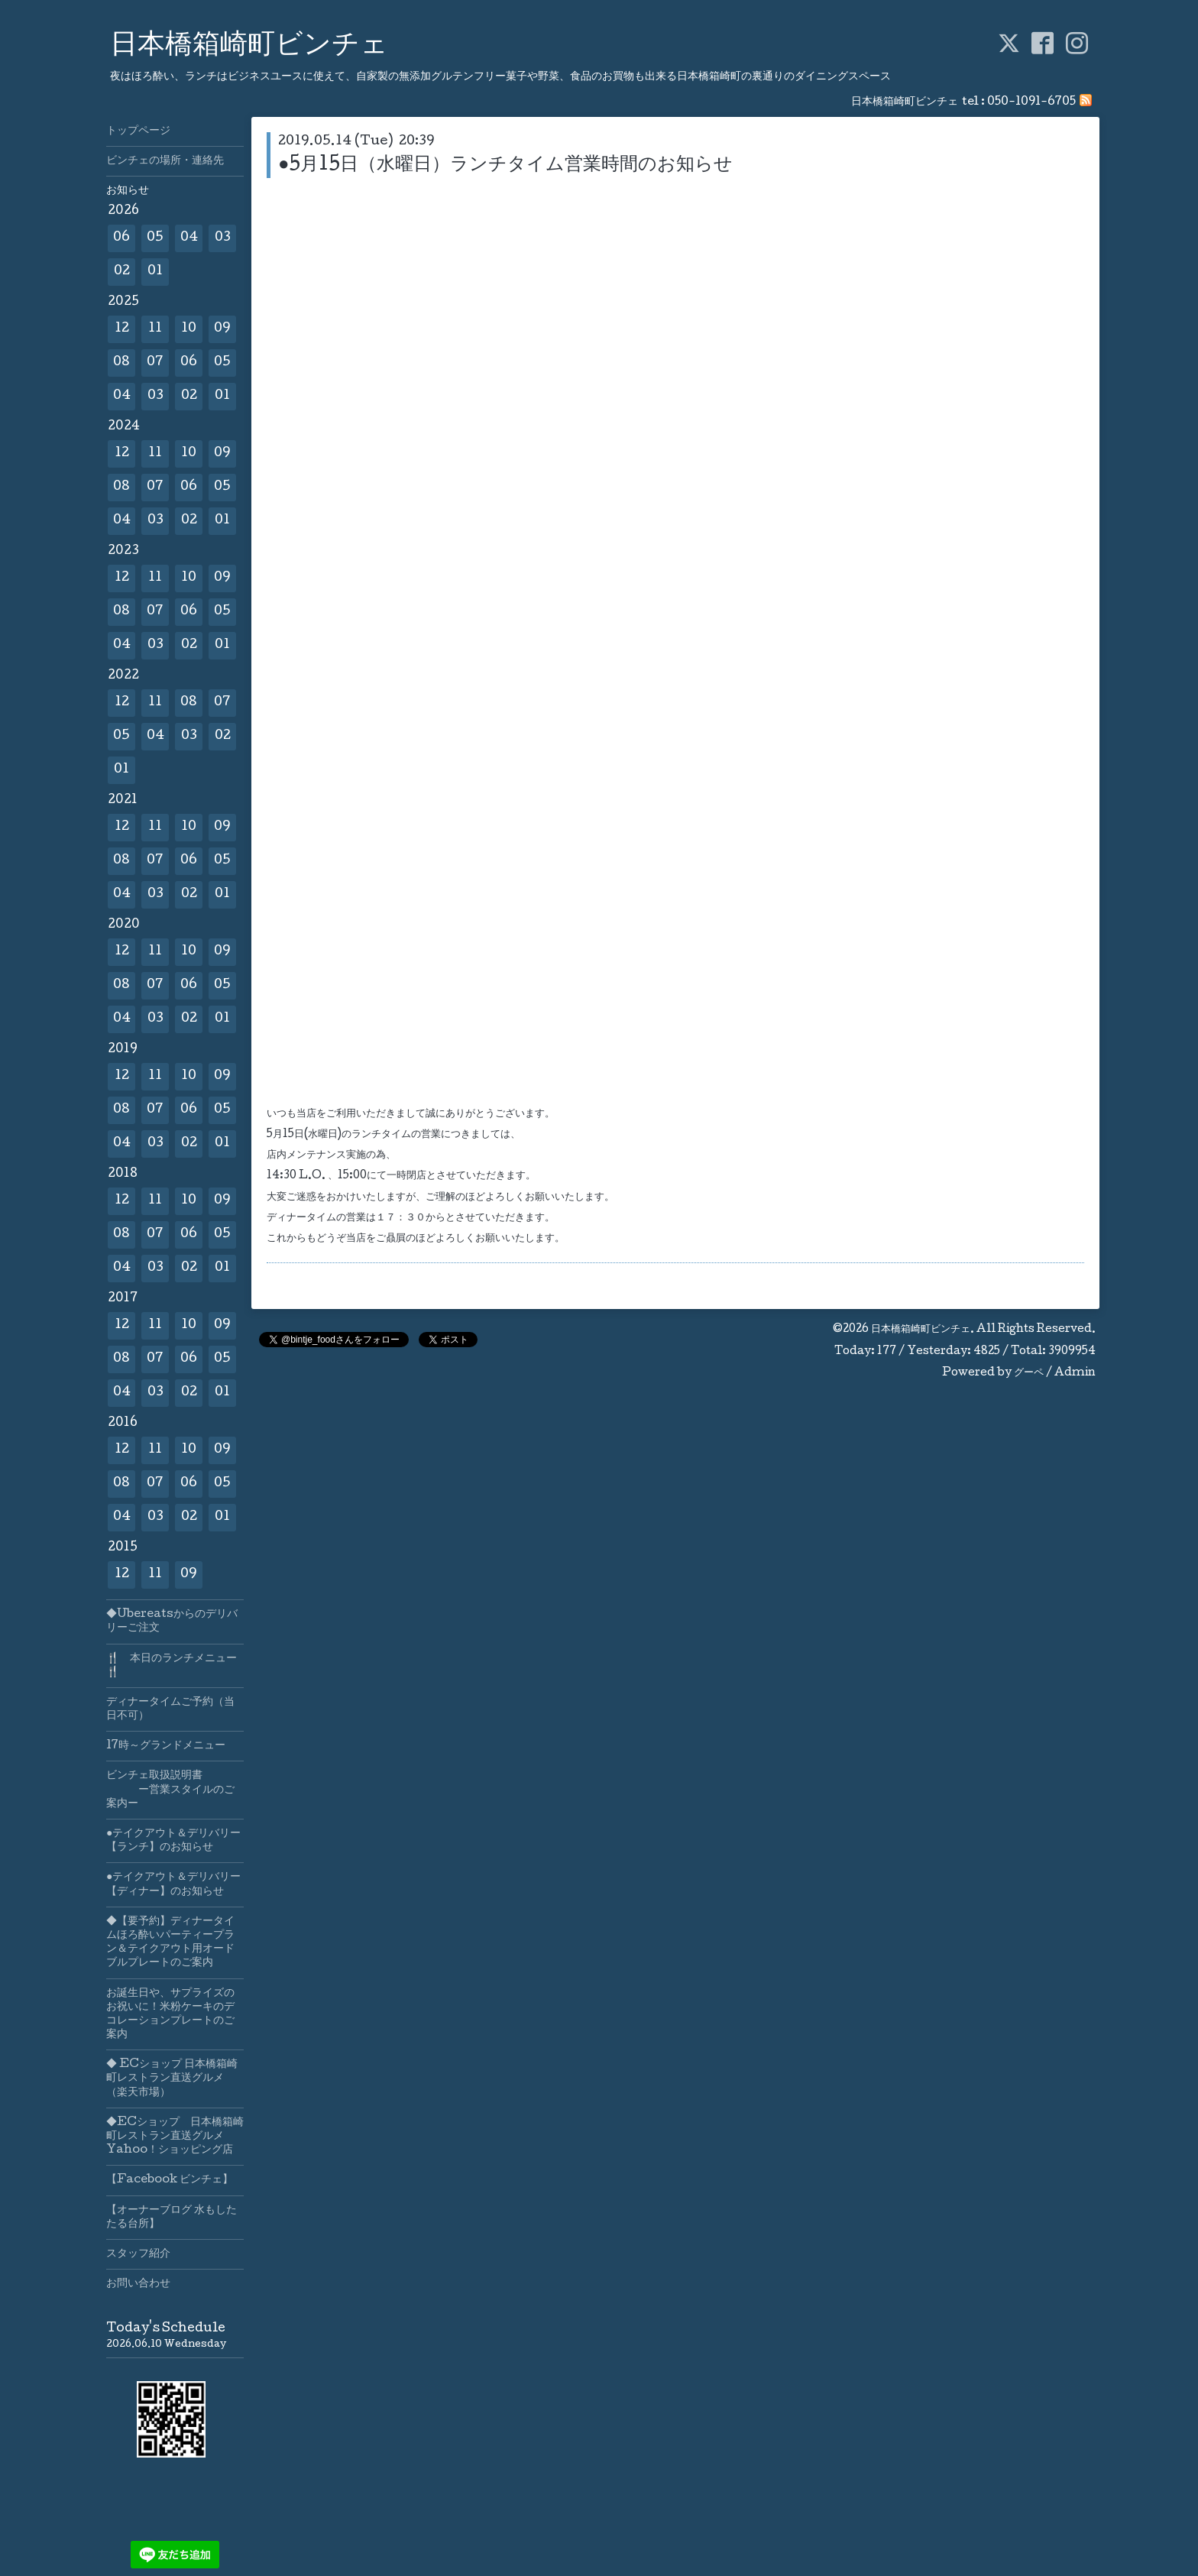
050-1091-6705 (1031, 102)
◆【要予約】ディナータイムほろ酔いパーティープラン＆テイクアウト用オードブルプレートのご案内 (170, 1943)
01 (155, 271)
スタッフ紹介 (138, 2254)
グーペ (1029, 1373)
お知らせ (127, 191)
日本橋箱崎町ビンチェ (249, 46)
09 (222, 328)
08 (121, 362)
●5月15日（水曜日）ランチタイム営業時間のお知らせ (505, 165)
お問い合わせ (138, 2284)
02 (122, 271)
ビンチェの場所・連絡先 (165, 161)
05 (155, 238)
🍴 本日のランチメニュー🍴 (171, 1666)
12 (122, 328)
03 (223, 238)
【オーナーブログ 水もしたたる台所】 (171, 2218)
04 (189, 238)
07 (155, 362)
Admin (1075, 1373)
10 (188, 328)
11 (155, 328)
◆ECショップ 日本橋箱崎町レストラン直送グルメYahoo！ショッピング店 (175, 2136)
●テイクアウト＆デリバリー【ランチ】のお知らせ (173, 1841)
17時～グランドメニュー (165, 1746)
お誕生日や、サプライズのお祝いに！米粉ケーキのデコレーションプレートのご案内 (170, 2015)
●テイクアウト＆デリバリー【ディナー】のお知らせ (173, 1884)
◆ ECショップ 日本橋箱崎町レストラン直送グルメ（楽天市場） (172, 2078)
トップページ (138, 131)
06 (121, 238)
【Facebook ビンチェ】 (169, 2180)
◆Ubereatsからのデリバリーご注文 (172, 1622)
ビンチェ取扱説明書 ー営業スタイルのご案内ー (170, 1790)
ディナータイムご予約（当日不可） (170, 1709)
